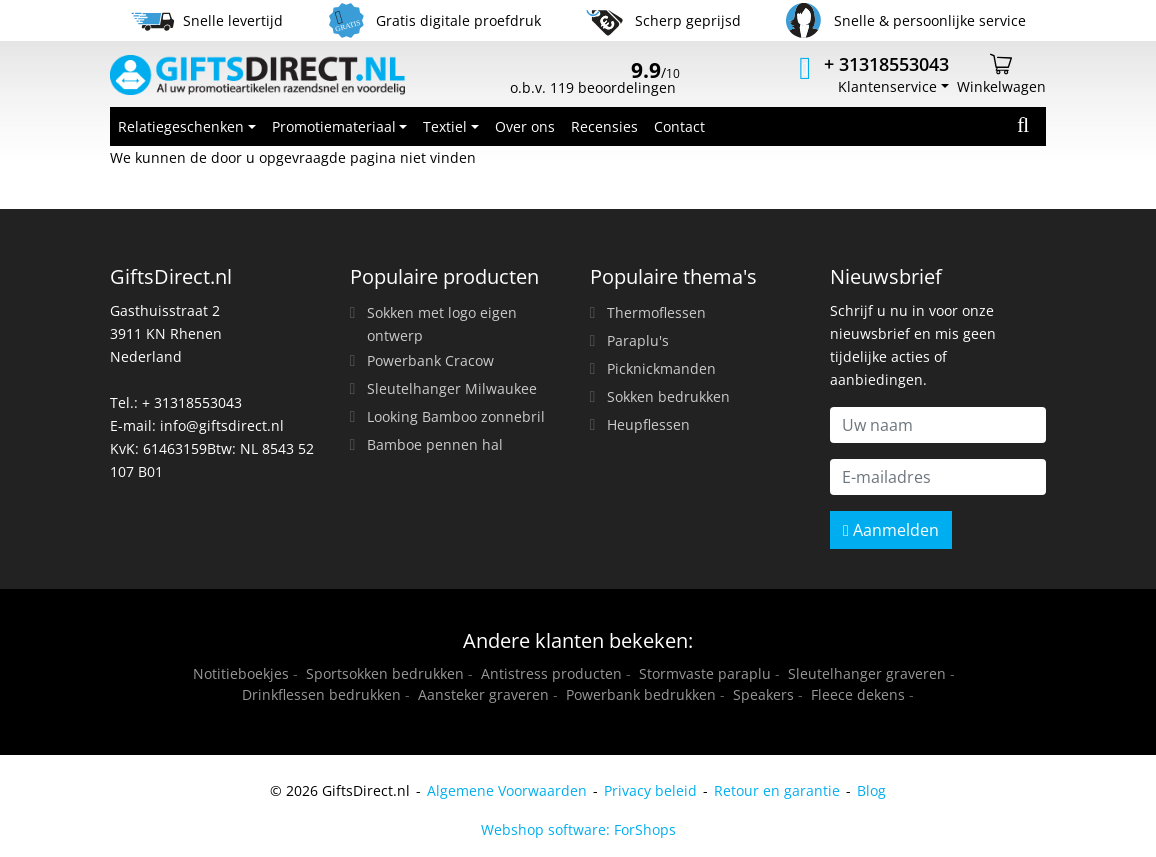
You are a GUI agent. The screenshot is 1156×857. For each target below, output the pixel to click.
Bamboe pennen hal (435, 444)
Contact (679, 126)
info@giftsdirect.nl (222, 425)
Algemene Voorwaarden (507, 790)
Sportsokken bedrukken (385, 673)
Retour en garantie (777, 790)
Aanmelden (891, 530)
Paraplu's (638, 340)
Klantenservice (887, 86)
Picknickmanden (661, 368)
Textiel (445, 126)
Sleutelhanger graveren (867, 673)
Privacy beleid (650, 790)
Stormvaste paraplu (705, 673)
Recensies (604, 126)
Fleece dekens (858, 694)
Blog (871, 790)
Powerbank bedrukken (641, 694)
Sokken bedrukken (668, 396)
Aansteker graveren (483, 694)
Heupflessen (648, 424)
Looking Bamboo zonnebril (456, 416)
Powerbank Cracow (430, 360)
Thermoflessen (656, 312)
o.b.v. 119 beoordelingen (595, 80)
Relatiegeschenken (181, 126)
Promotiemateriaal (334, 126)
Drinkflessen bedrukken (321, 694)
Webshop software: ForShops (578, 829)
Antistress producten (551, 673)
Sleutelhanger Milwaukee (452, 388)
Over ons (525, 126)
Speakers (763, 694)
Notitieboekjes (241, 673)
